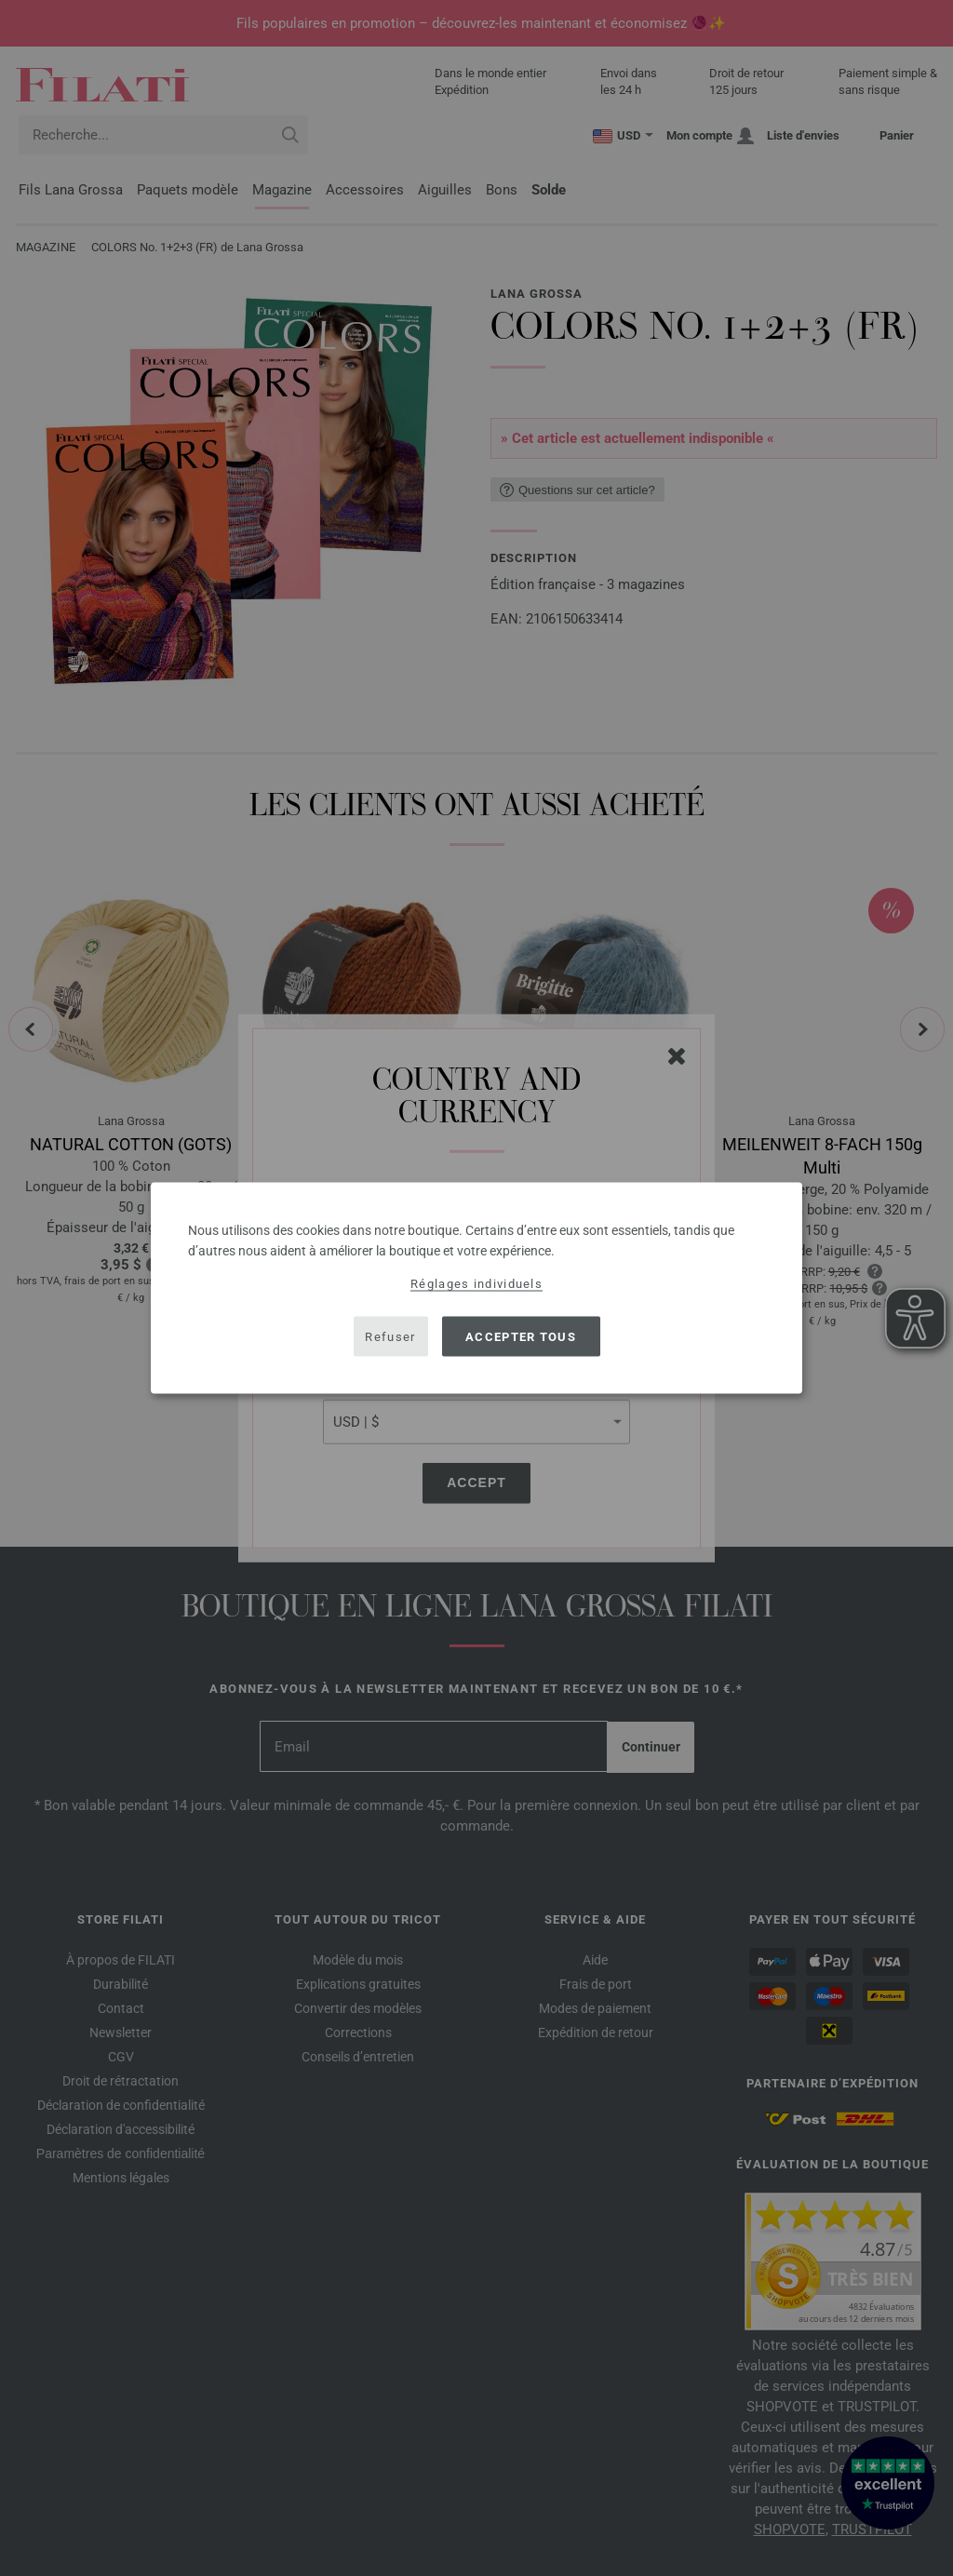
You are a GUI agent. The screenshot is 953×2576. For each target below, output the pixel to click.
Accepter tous (520, 1336)
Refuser (390, 1336)
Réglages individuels (476, 1284)
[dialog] (476, 1288)
